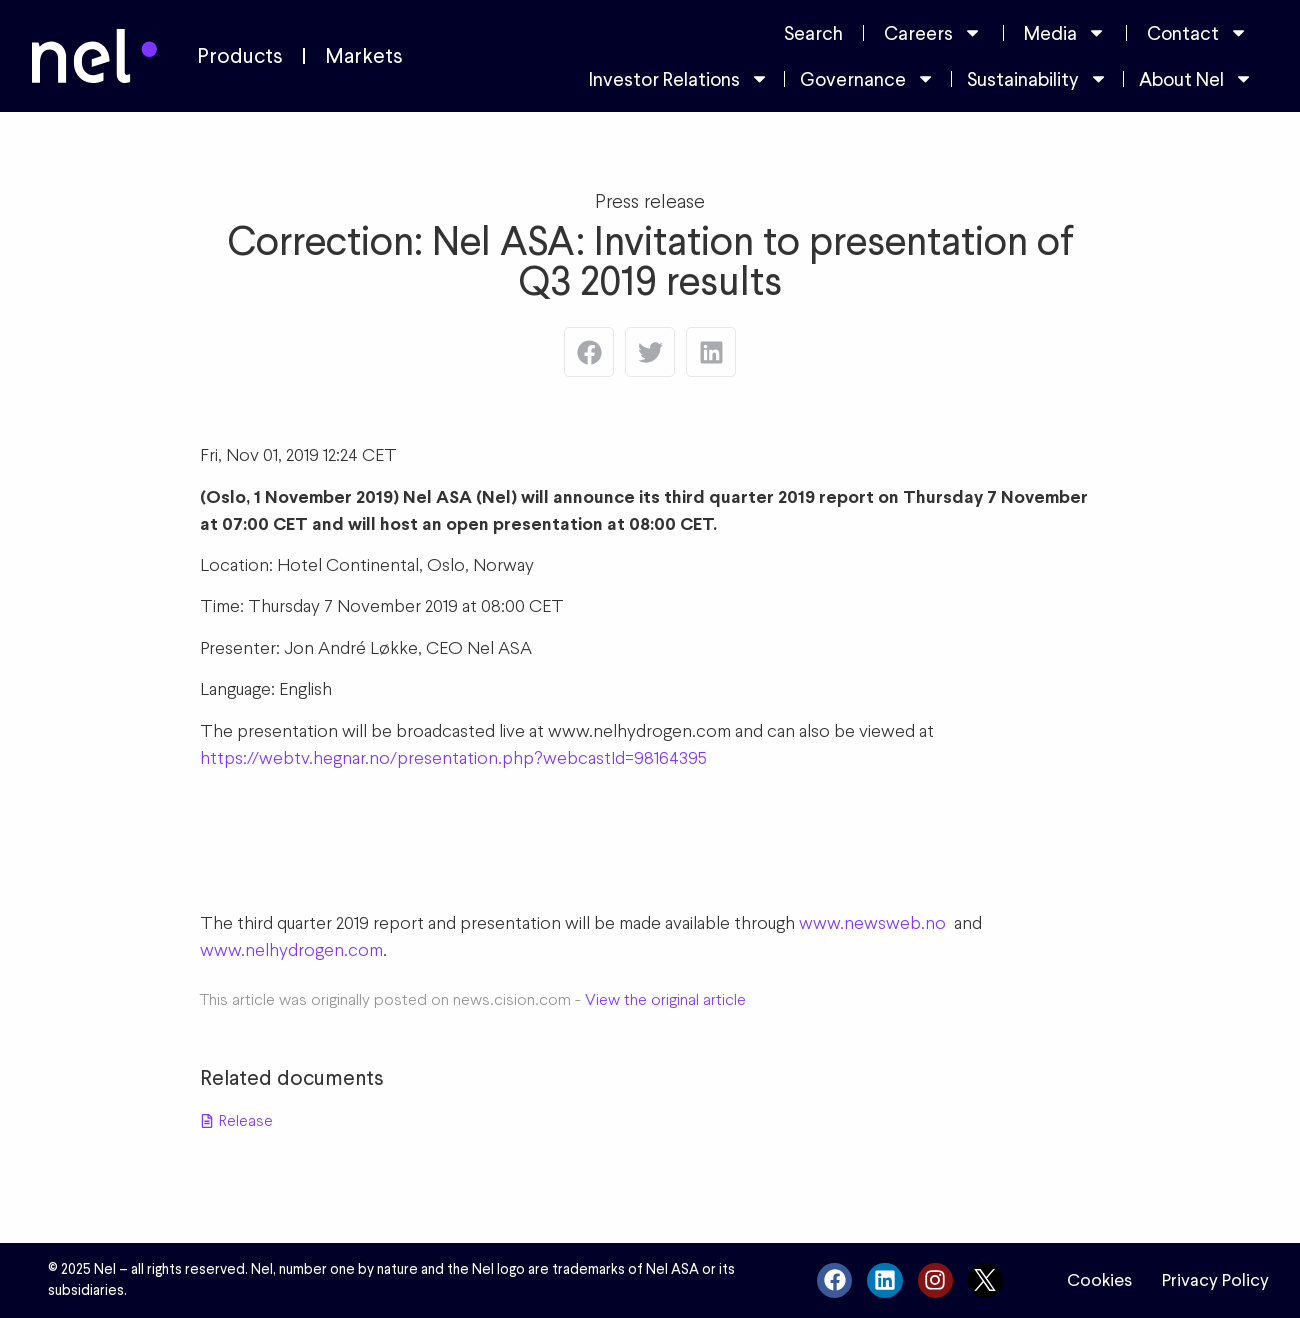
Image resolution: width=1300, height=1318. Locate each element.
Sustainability (1037, 78)
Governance (867, 78)
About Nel (1196, 78)
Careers (933, 32)
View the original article (665, 999)
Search (813, 33)
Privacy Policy (1215, 1280)
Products (240, 56)
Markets (364, 56)
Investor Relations (679, 78)
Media (1065, 32)
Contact (1197, 32)
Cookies (1099, 1280)
